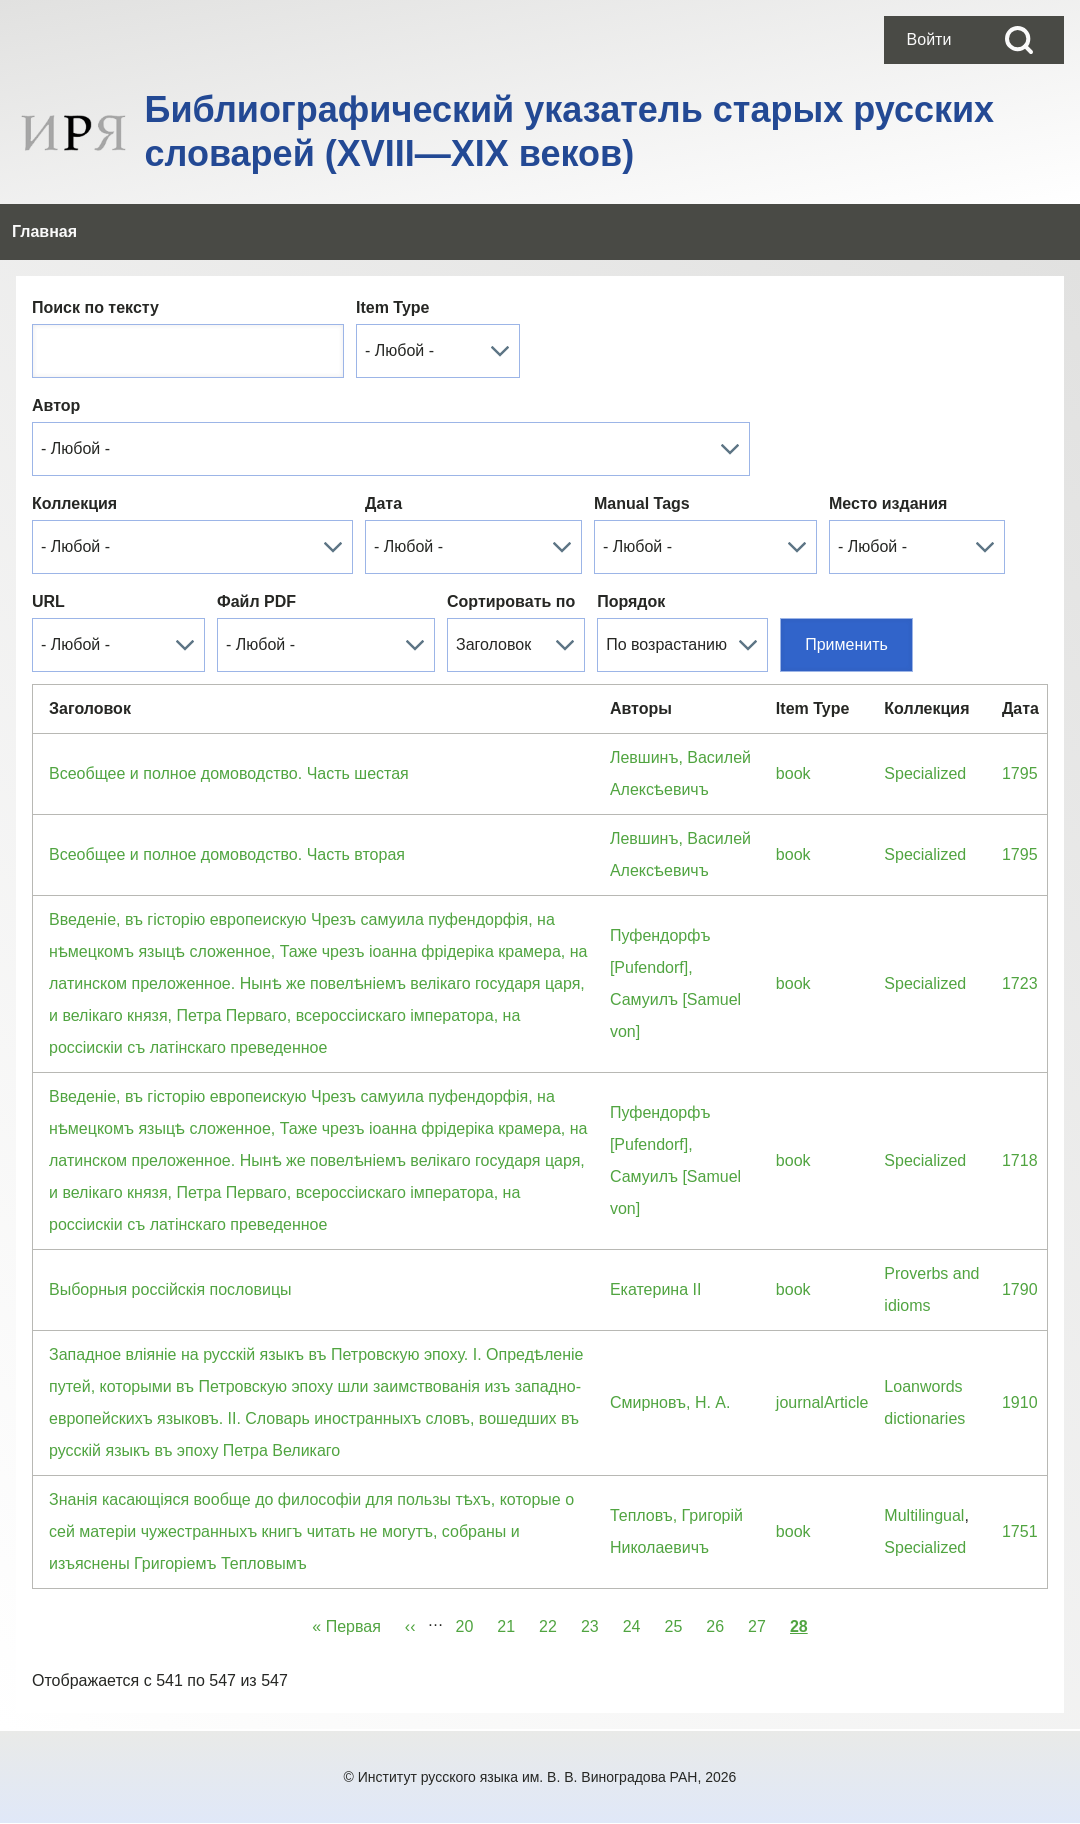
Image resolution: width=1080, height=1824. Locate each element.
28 (799, 1623)
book (793, 773)
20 (471, 1623)
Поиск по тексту (95, 307)
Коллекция (74, 503)
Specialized (925, 773)
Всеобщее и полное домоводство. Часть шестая (229, 773)
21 (512, 1623)
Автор (56, 405)
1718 (1020, 1160)
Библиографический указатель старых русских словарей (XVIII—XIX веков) (570, 131)
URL (48, 601)
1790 (1020, 1289)
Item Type (393, 307)
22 (554, 1623)
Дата (383, 503)
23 (596, 1623)
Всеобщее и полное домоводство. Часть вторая (227, 854)
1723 (1020, 983)
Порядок (631, 601)
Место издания (888, 503)
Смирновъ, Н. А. (670, 1402)
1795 (1020, 773)
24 (638, 1623)
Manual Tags (642, 503)
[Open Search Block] (1019, 40)
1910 (1020, 1402)
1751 (1020, 1531)
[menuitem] (929, 40)
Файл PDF (256, 601)
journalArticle (822, 1402)
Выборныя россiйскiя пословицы (170, 1289)
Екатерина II (656, 1289)
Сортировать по (511, 601)
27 (763, 1623)
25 (679, 1623)
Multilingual (924, 1515)
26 (721, 1623)
